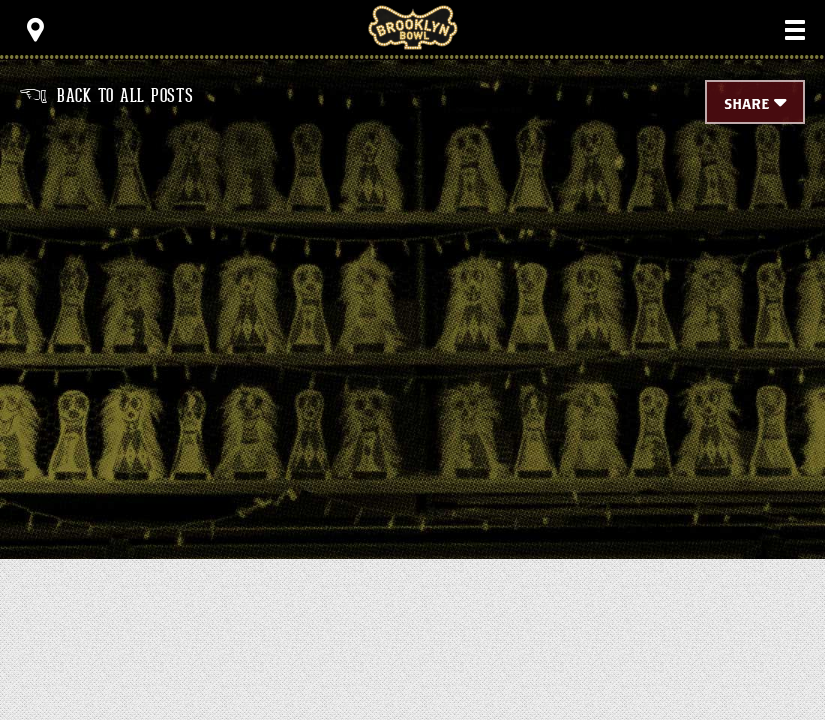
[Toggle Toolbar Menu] (35, 30)
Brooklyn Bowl (413, 27)
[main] (412, 309)
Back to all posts (107, 96)
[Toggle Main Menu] (795, 30)
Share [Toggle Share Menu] (746, 104)
